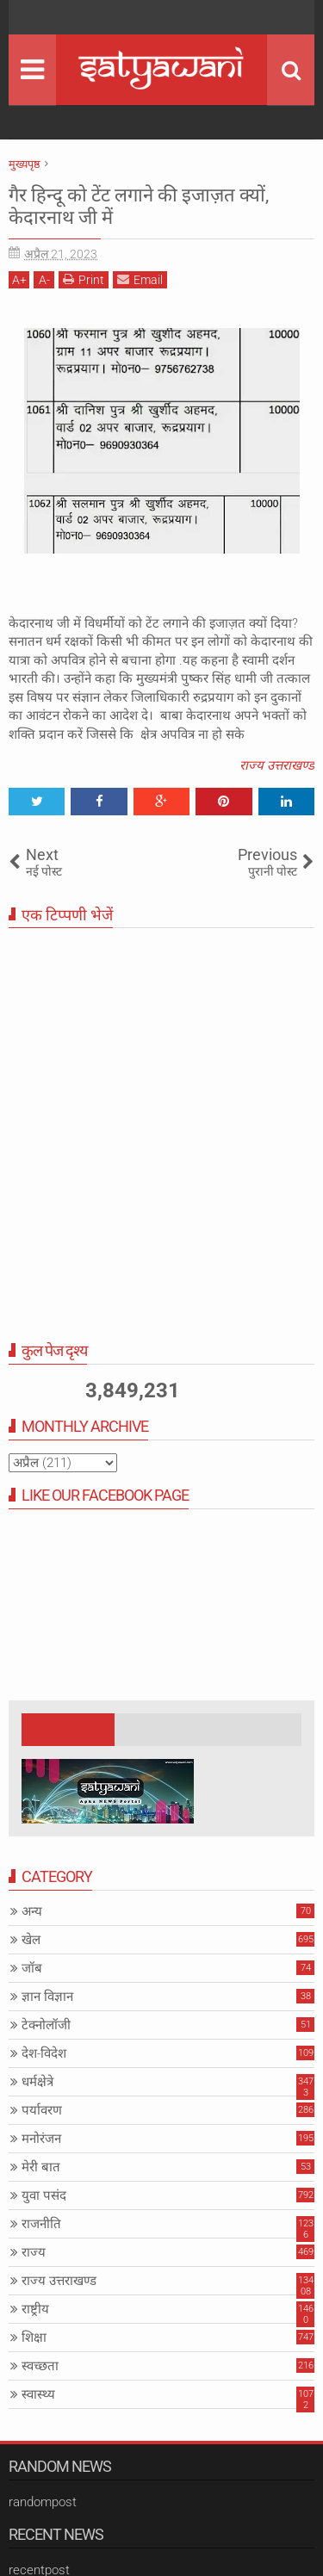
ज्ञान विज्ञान (47, 1996)
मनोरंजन (41, 2138)
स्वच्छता (40, 2366)
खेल (31, 1939)
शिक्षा (34, 2337)
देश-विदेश (44, 2053)
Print (83, 279)
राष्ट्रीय (35, 2309)
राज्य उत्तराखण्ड (276, 765)
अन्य (32, 1911)
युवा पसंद (44, 2195)
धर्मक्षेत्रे (37, 2082)
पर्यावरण (42, 2110)
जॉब (32, 1968)
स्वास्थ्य (38, 2394)
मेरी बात (41, 2167)
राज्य (34, 2252)
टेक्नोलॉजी (46, 2025)
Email (140, 279)
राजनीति (41, 2224)
